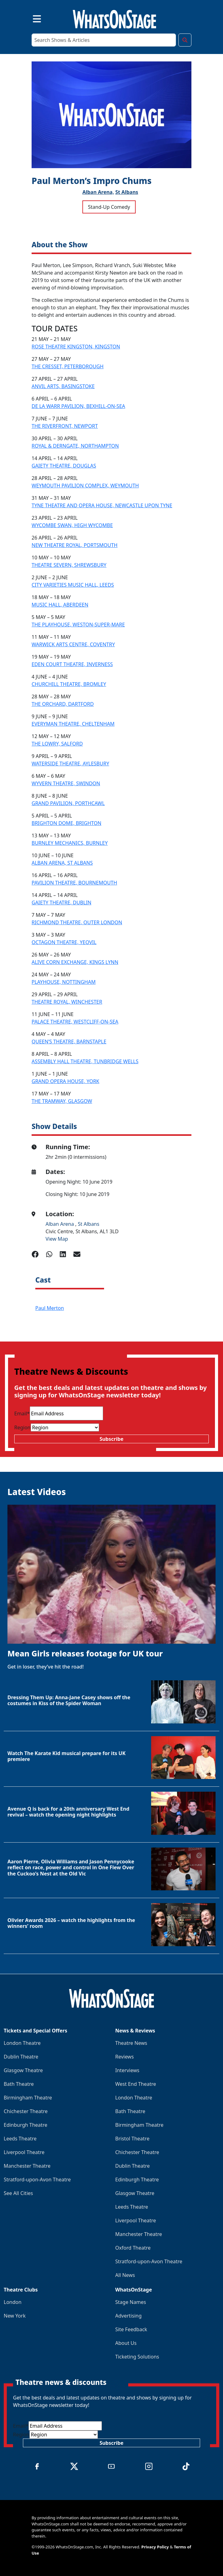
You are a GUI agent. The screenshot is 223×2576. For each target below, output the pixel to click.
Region (22, 1427)
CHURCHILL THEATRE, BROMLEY (69, 684)
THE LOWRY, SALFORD (57, 743)
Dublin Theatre (21, 2056)
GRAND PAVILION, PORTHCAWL (68, 803)
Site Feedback (131, 2329)
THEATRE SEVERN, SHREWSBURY (69, 565)
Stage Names (130, 2302)
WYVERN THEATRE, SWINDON (66, 783)
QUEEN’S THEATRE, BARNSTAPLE (69, 1041)
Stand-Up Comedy (109, 207)
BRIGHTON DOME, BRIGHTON (66, 823)
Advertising (128, 2315)
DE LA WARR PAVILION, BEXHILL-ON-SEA (78, 406)
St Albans (126, 192)
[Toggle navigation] (31, 18)
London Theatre (22, 2043)
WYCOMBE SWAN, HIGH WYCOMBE (72, 525)
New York (15, 2315)
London (12, 2302)
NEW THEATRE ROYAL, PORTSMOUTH (74, 545)
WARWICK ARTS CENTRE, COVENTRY (73, 644)
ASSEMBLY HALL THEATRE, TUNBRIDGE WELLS (85, 1061)
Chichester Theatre (26, 2111)
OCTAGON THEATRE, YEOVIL (64, 942)
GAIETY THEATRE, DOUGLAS (64, 465)
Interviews (127, 2070)
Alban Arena (60, 1224)
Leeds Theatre (20, 2138)
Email (22, 1413)
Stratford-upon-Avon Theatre (37, 2179)
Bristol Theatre (132, 2138)
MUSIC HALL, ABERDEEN (60, 604)
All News (125, 2275)
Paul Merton (49, 1308)
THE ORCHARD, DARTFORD (63, 704)
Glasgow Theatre (23, 2070)
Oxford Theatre (133, 2247)
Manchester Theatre (27, 2165)
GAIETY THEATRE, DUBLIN (61, 902)
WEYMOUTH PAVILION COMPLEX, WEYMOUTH (85, 485)
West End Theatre (135, 2084)
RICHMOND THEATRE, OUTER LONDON (77, 922)
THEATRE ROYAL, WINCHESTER (67, 1001)
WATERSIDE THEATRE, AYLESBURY (70, 763)
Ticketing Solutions (137, 2356)
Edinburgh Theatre (25, 2124)
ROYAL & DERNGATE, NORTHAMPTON (75, 445)
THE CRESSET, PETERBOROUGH (67, 366)
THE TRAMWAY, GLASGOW (62, 1101)
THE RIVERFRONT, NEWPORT (65, 426)
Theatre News (131, 2043)
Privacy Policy (155, 2547)
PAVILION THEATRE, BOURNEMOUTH (74, 882)
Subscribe (111, 1439)
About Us (126, 2343)
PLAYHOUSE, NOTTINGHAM (64, 982)
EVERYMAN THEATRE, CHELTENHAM (73, 723)
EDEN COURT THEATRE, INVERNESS (72, 664)
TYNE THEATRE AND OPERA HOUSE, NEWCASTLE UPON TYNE (102, 505)
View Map (57, 1238)
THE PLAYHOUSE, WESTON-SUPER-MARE (78, 624)
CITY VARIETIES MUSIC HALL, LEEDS (73, 584)
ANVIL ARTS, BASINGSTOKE (63, 386)
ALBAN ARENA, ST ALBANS (62, 862)
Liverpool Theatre (24, 2152)
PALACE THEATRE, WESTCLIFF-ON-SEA (75, 1021)
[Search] (104, 40)
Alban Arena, (98, 192)
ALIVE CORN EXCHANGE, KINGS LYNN (75, 962)
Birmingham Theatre (28, 2097)
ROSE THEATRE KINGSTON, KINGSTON (76, 346)
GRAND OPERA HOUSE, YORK (65, 1081)
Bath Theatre (19, 2084)
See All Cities (18, 2193)
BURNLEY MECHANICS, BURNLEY (70, 843)
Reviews (124, 2056)
